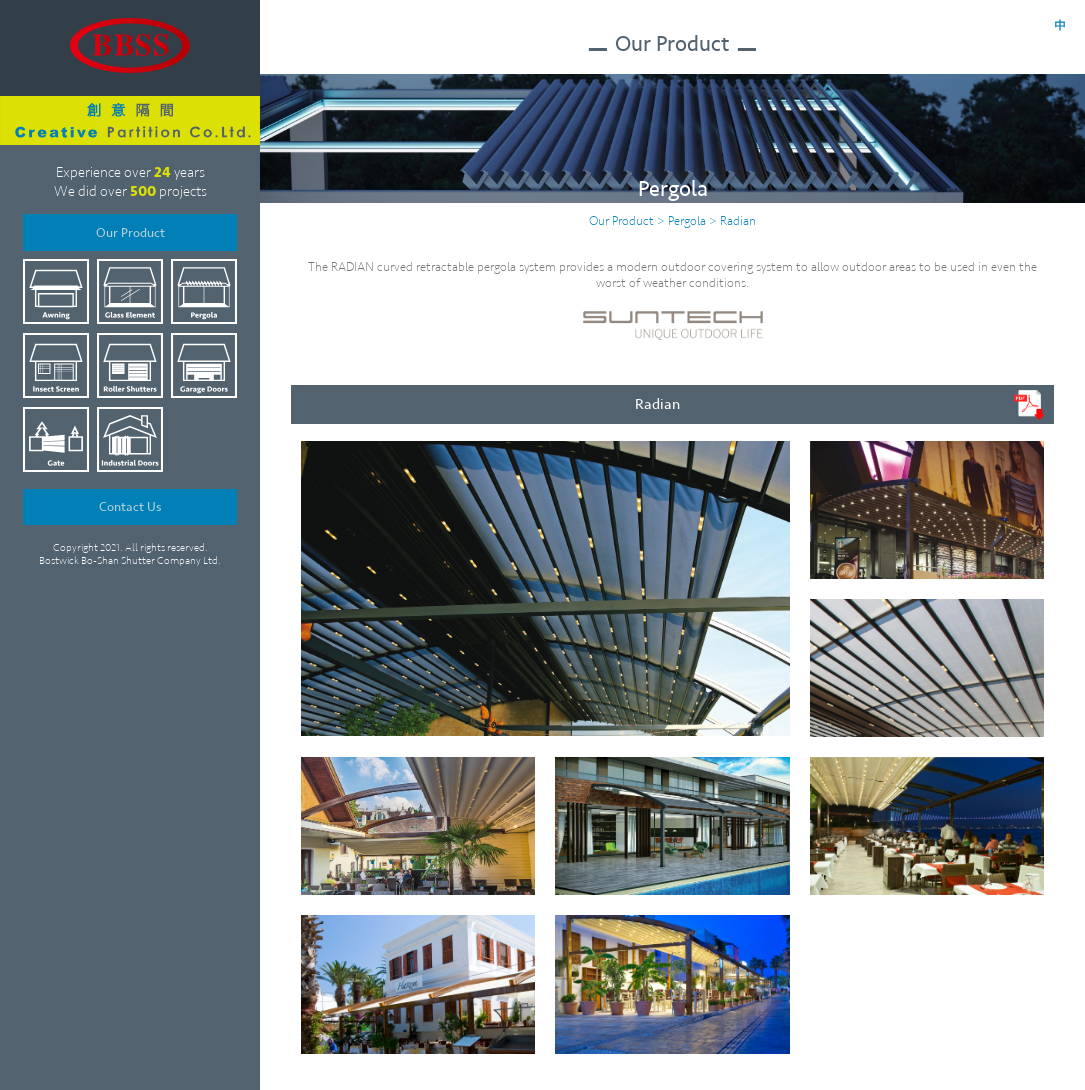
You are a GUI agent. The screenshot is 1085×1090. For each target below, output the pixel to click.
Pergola (687, 221)
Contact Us (130, 507)
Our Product (130, 233)
